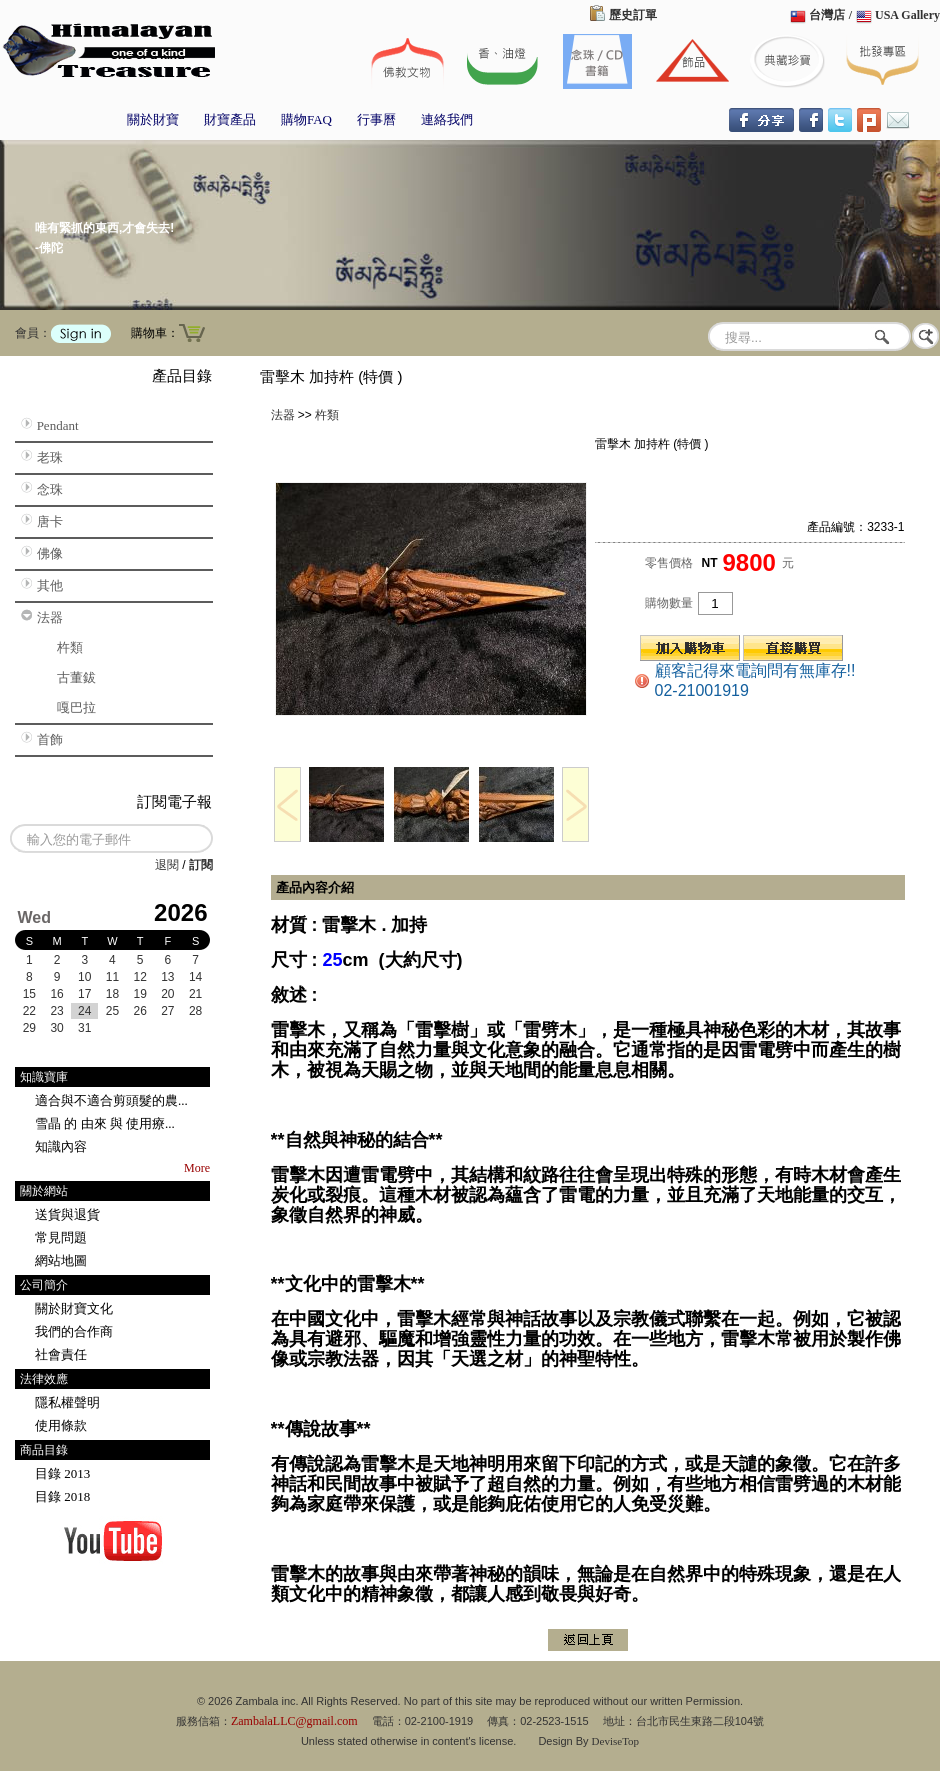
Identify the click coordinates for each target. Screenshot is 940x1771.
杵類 (70, 647)
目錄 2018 (62, 1496)
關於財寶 (153, 119)
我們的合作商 (74, 1331)
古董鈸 (76, 677)
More (197, 1168)
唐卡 (50, 521)
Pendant (58, 425)
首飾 (50, 739)
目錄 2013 (62, 1473)
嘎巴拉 (76, 707)
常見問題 (61, 1237)
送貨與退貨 (67, 1214)
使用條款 (61, 1425)
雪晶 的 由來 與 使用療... (105, 1123)
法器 (50, 617)
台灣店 (827, 15)
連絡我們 (447, 119)
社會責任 (61, 1354)
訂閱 (201, 865)
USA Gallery (907, 15)
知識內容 (61, 1146)
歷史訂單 (633, 15)
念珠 (50, 489)
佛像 (50, 553)
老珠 (50, 457)
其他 (50, 585)
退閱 (167, 865)
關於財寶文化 (74, 1308)
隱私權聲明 (67, 1402)
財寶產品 (230, 119)
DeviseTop (616, 1741)
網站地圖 (61, 1260)
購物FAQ (306, 119)
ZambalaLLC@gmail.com (294, 1721)
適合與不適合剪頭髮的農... (111, 1100)
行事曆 (376, 119)
